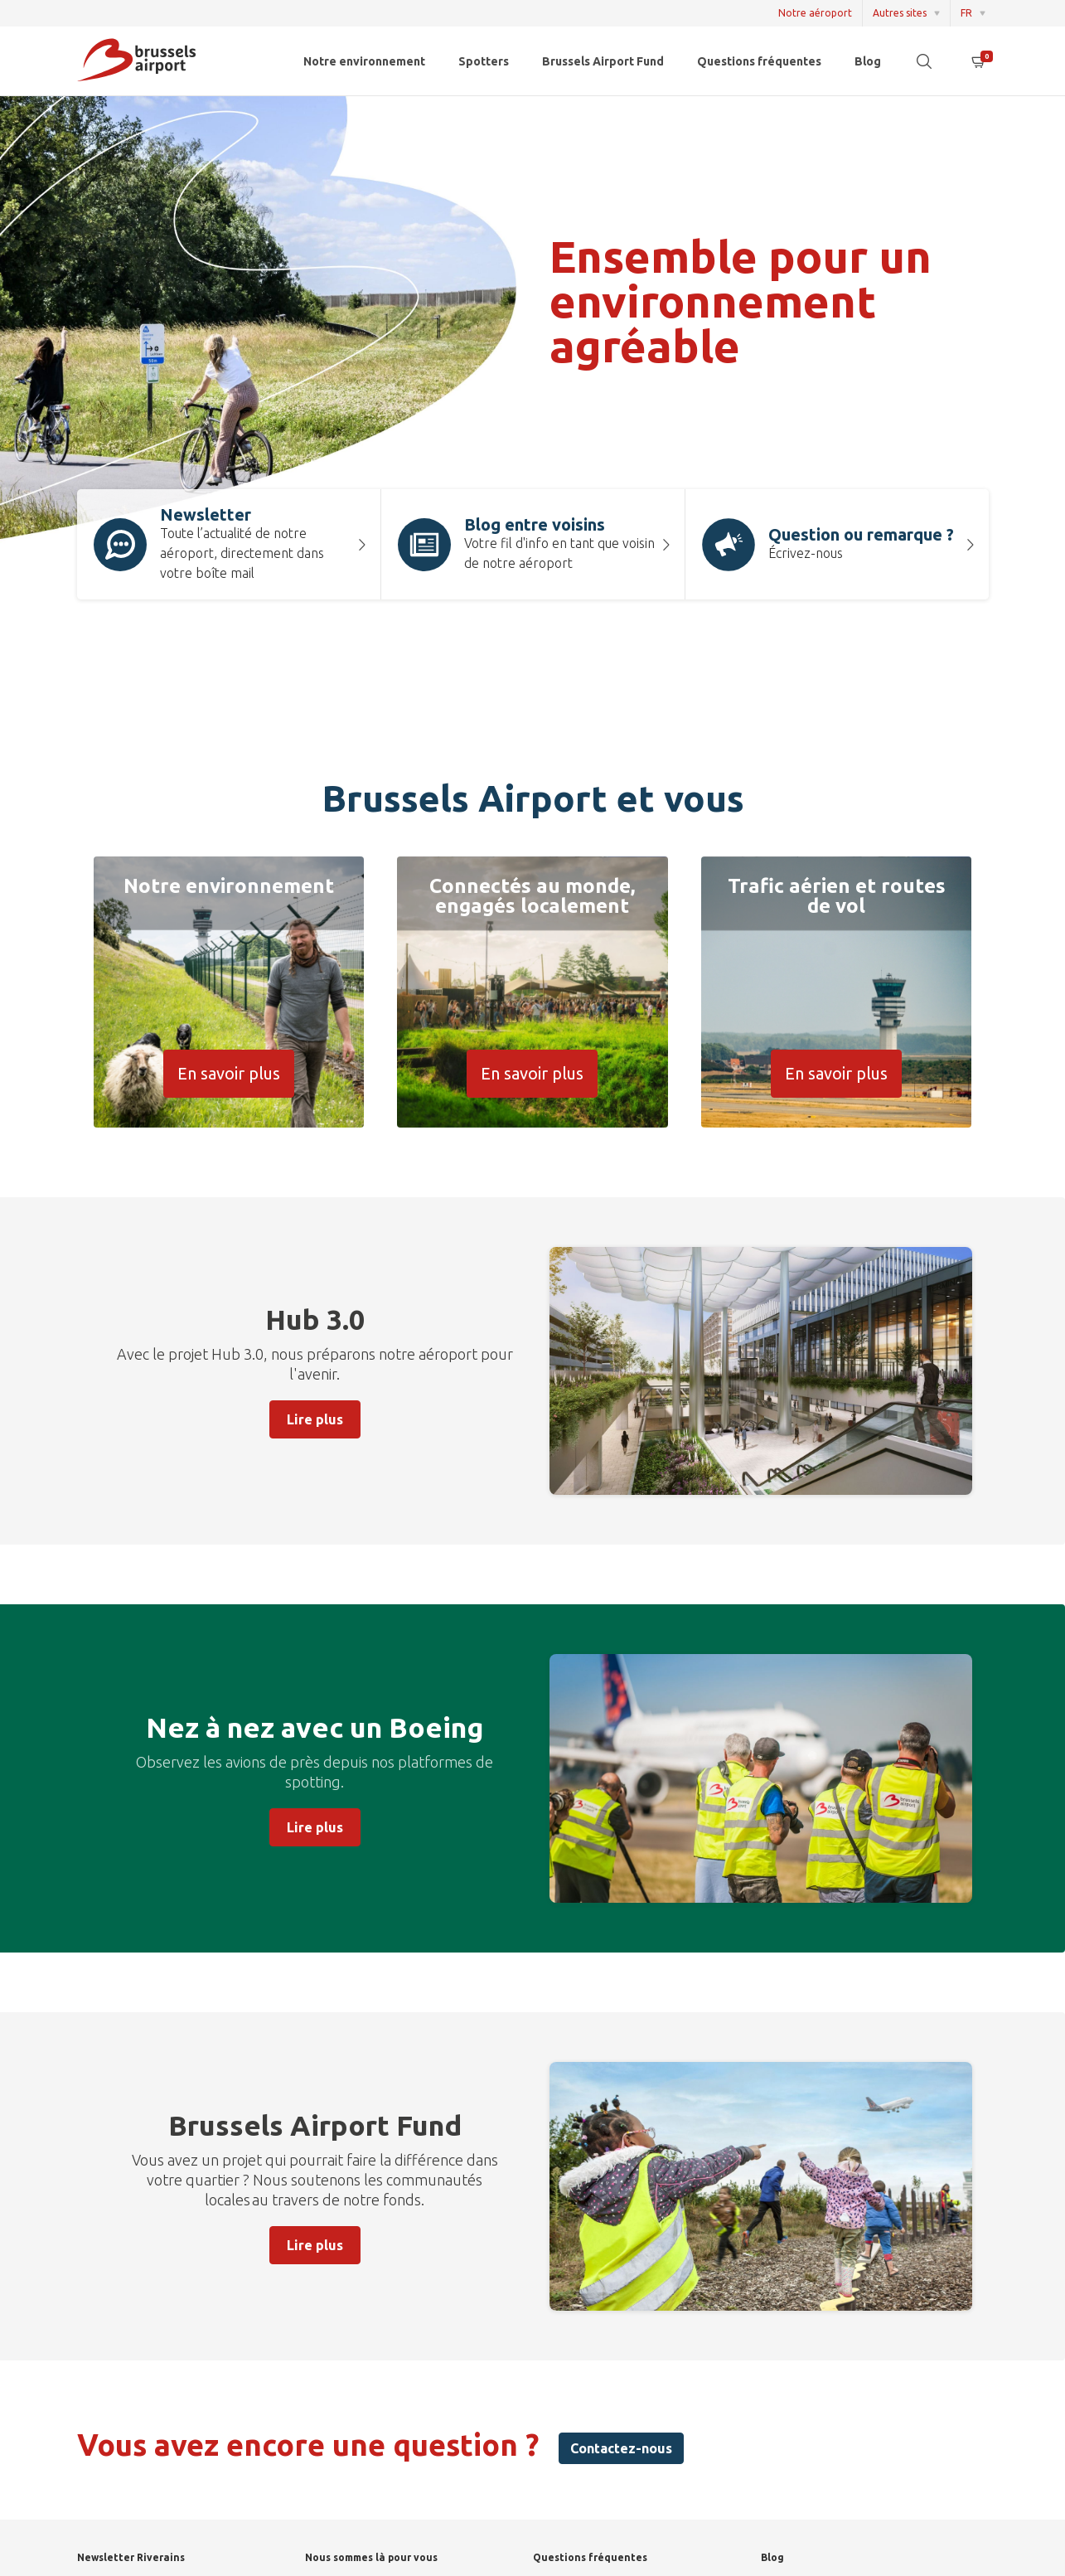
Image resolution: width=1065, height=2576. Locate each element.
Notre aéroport (815, 12)
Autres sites (900, 12)
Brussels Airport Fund (603, 61)
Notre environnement (364, 61)
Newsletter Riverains (131, 2557)
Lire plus (315, 1419)
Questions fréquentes (759, 61)
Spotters (483, 61)
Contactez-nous (621, 2448)
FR (966, 12)
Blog (867, 61)
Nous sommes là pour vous (371, 2557)
